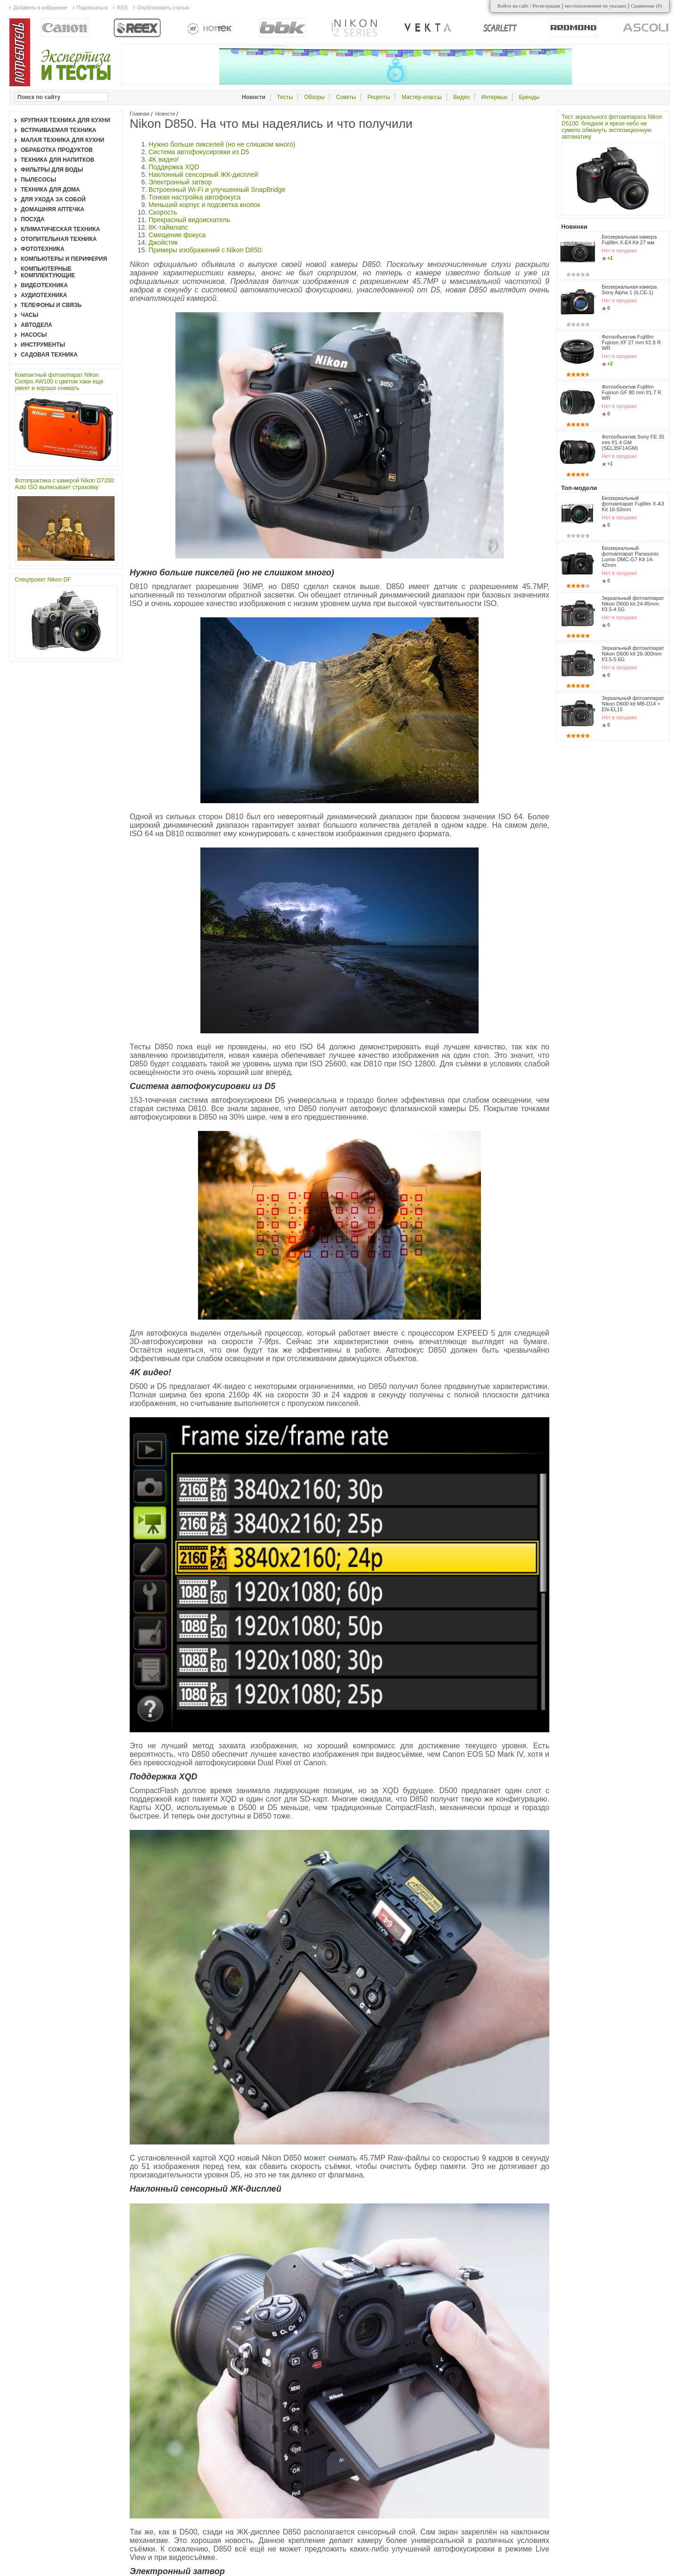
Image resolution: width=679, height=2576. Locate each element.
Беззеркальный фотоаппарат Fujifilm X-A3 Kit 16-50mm (633, 503)
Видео (461, 97)
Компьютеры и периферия (64, 259)
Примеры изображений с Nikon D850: (206, 250)
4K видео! (164, 159)
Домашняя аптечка (52, 209)
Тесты (284, 97)
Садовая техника (49, 354)
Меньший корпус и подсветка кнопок (204, 204)
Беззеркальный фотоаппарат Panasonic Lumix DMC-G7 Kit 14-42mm (630, 556)
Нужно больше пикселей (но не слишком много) (222, 144)
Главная (139, 113)
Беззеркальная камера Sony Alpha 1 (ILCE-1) (629, 289)
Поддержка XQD (174, 167)
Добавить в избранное (40, 7)
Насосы (34, 335)
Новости (165, 113)
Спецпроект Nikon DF (43, 579)
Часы (29, 315)
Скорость (163, 212)
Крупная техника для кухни (65, 120)
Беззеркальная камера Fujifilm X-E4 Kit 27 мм (629, 239)
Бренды (529, 97)
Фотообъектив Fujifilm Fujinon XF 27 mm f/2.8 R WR (631, 342)
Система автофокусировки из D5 (199, 152)
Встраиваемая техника (58, 130)
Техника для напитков (57, 160)
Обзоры (314, 97)
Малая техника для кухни (62, 140)
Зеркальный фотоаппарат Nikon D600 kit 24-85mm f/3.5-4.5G (633, 603)
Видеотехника (44, 285)
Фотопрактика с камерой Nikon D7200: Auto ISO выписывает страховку (65, 483)
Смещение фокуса (177, 235)
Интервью (494, 97)
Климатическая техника (60, 229)
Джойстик (163, 242)
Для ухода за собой (53, 199)
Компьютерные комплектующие (48, 272)
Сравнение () (646, 5)
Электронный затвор (180, 182)
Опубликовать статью (163, 7)
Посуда (33, 219)
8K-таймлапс (168, 227)
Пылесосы (38, 179)
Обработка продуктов (57, 150)
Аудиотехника (44, 295)
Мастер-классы (422, 97)
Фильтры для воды (52, 169)
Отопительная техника (59, 239)
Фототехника (43, 249)
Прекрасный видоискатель (189, 220)
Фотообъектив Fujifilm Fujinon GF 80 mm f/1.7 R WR (632, 392)
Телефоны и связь (51, 305)
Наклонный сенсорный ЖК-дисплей (203, 174)
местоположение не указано (596, 5)
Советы (346, 97)
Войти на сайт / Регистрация (528, 5)
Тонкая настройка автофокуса (194, 197)
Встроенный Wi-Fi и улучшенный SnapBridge (217, 189)
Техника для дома (50, 189)
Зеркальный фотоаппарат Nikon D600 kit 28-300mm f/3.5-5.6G (633, 643)
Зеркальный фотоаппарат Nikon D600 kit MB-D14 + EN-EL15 (633, 682)
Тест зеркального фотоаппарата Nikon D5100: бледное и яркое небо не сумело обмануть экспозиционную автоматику (612, 127)
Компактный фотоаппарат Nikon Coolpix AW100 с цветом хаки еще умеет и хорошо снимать (59, 381)
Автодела (36, 325)
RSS (122, 7)
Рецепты (378, 97)
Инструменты (43, 344)
